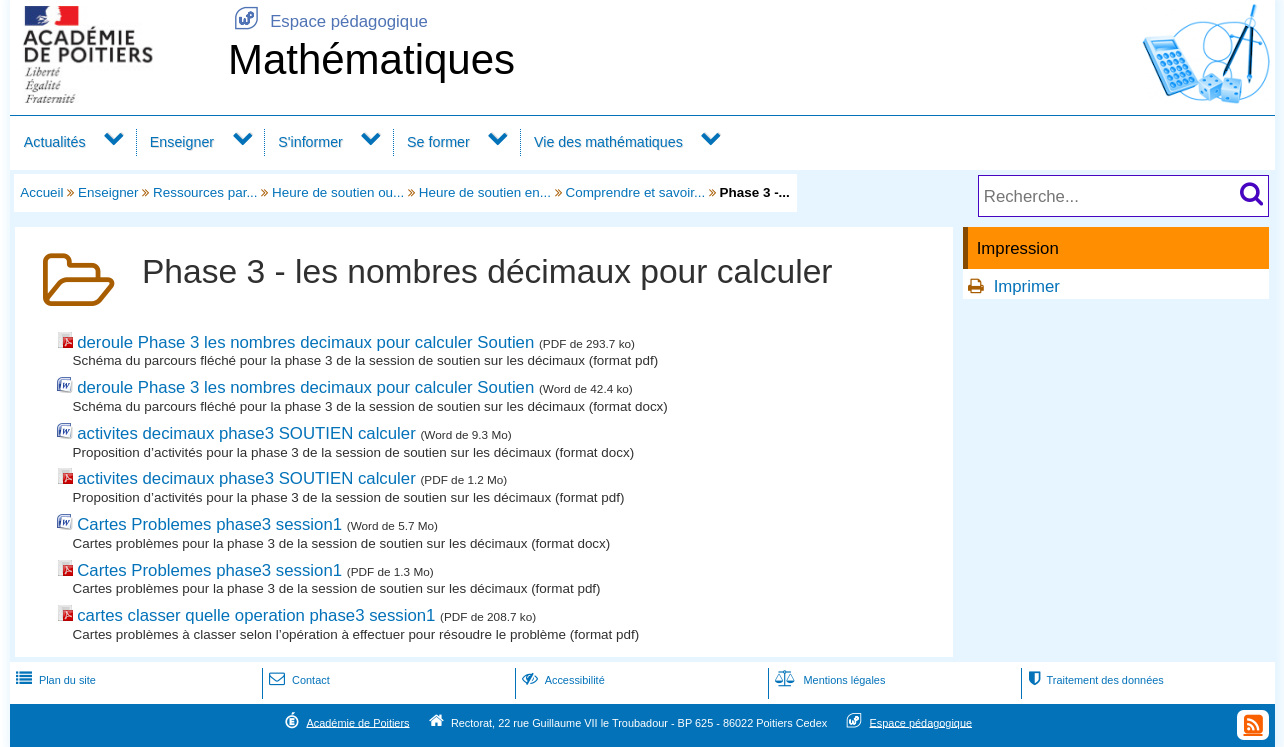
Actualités (55, 142)
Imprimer (1027, 286)
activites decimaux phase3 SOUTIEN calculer (246, 433)
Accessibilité (561, 680)
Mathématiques (371, 59)
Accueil (41, 192)
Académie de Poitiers (357, 722)
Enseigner (182, 142)
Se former (438, 142)
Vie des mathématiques (608, 142)
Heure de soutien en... (485, 192)
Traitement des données (1093, 680)
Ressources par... (205, 192)
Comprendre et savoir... (635, 192)
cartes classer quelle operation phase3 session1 (256, 615)
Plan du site (54, 680)
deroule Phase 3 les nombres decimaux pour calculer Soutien (305, 342)
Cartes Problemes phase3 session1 (209, 524)
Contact (297, 680)
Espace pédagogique (328, 21)
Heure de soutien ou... (338, 192)
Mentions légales (828, 680)
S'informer (310, 142)
